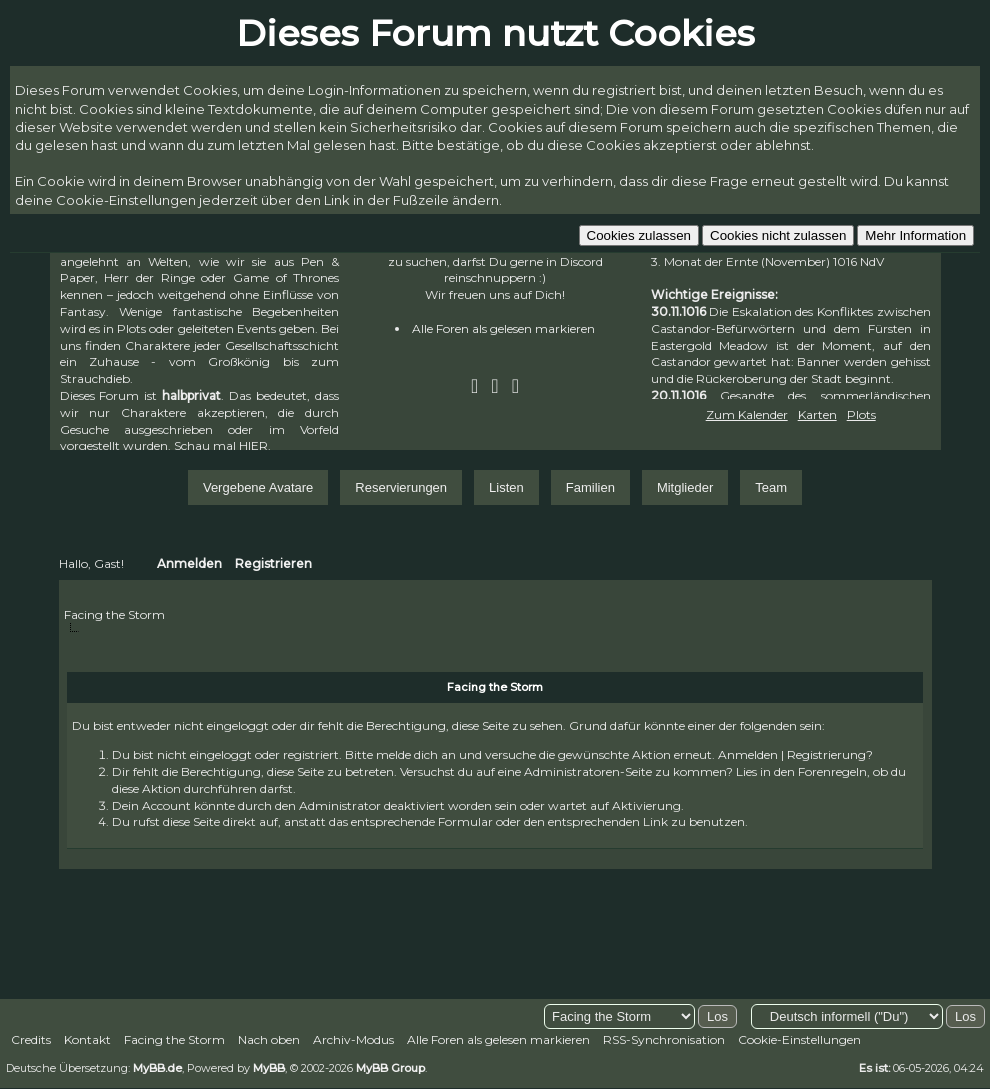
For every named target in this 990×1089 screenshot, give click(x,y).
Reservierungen (401, 487)
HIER (253, 445)
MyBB (269, 1068)
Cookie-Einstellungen (799, 1039)
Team (771, 487)
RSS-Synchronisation (664, 1039)
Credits (31, 1039)
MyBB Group (390, 1068)
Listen (506, 487)
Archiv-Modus (353, 1039)
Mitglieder (685, 487)
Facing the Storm (114, 614)
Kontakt (87, 1039)
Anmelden (189, 563)
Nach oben (269, 1039)
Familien (590, 487)
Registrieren (273, 563)
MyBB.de (157, 1068)
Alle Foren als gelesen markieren (503, 328)
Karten (817, 414)
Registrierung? (830, 754)
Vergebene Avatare (258, 487)
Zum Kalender (747, 414)
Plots (861, 414)
